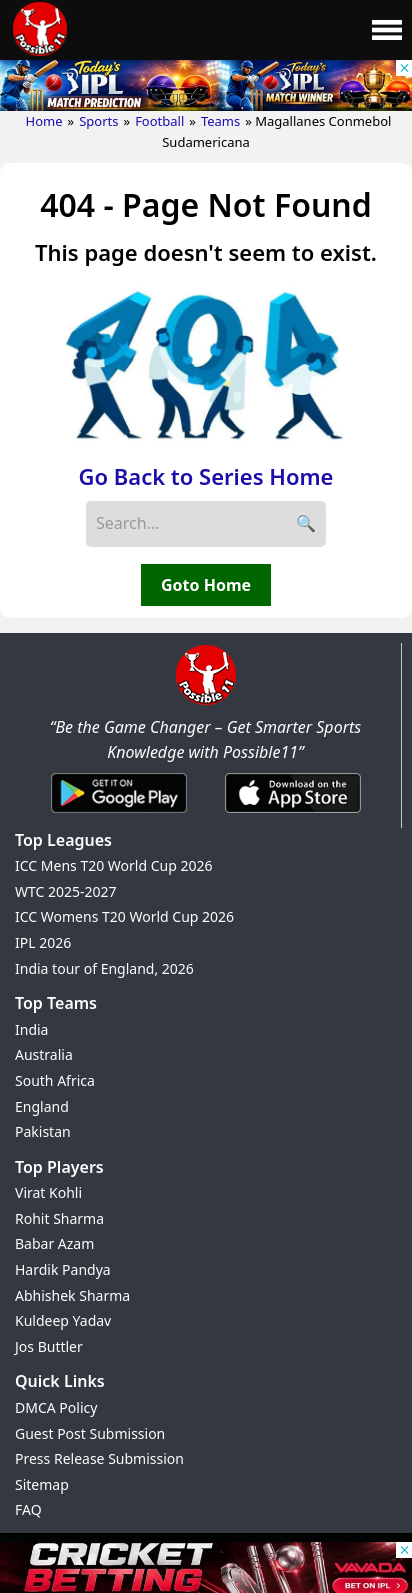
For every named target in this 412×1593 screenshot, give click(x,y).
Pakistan (43, 1131)
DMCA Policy (56, 1407)
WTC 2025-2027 (66, 891)
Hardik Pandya (63, 1269)
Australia (44, 1054)
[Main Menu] (387, 30)
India (31, 1029)
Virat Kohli (48, 1192)
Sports (98, 121)
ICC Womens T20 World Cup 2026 (124, 916)
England (42, 1106)
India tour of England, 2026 (104, 968)
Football (159, 121)
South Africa (55, 1080)
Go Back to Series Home (206, 476)
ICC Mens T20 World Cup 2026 (113, 865)
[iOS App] (293, 814)
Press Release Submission (99, 1458)
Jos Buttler (49, 1346)
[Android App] (119, 814)
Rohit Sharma (59, 1218)
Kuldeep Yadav (63, 1320)
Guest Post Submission (90, 1433)
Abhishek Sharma (72, 1295)
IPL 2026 (43, 942)
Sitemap (42, 1484)
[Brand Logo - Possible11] (206, 701)
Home (44, 121)
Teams (220, 121)
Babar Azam (54, 1243)
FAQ (28, 1509)
